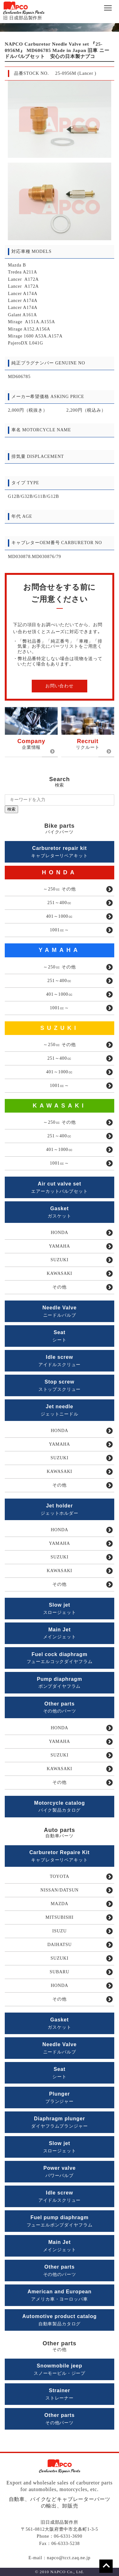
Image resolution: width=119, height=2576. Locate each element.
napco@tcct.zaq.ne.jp (68, 2557)
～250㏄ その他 (59, 889)
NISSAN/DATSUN (59, 1890)
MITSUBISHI (59, 1917)
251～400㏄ (59, 902)
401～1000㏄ (59, 916)
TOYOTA (59, 1876)
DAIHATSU (59, 1944)
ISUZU (59, 1931)
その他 (59, 1287)
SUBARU (59, 1971)
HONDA (59, 872)
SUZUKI (59, 1028)
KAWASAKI (59, 1105)
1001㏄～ (59, 930)
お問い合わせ (59, 686)
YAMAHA (59, 950)
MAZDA (60, 1903)
